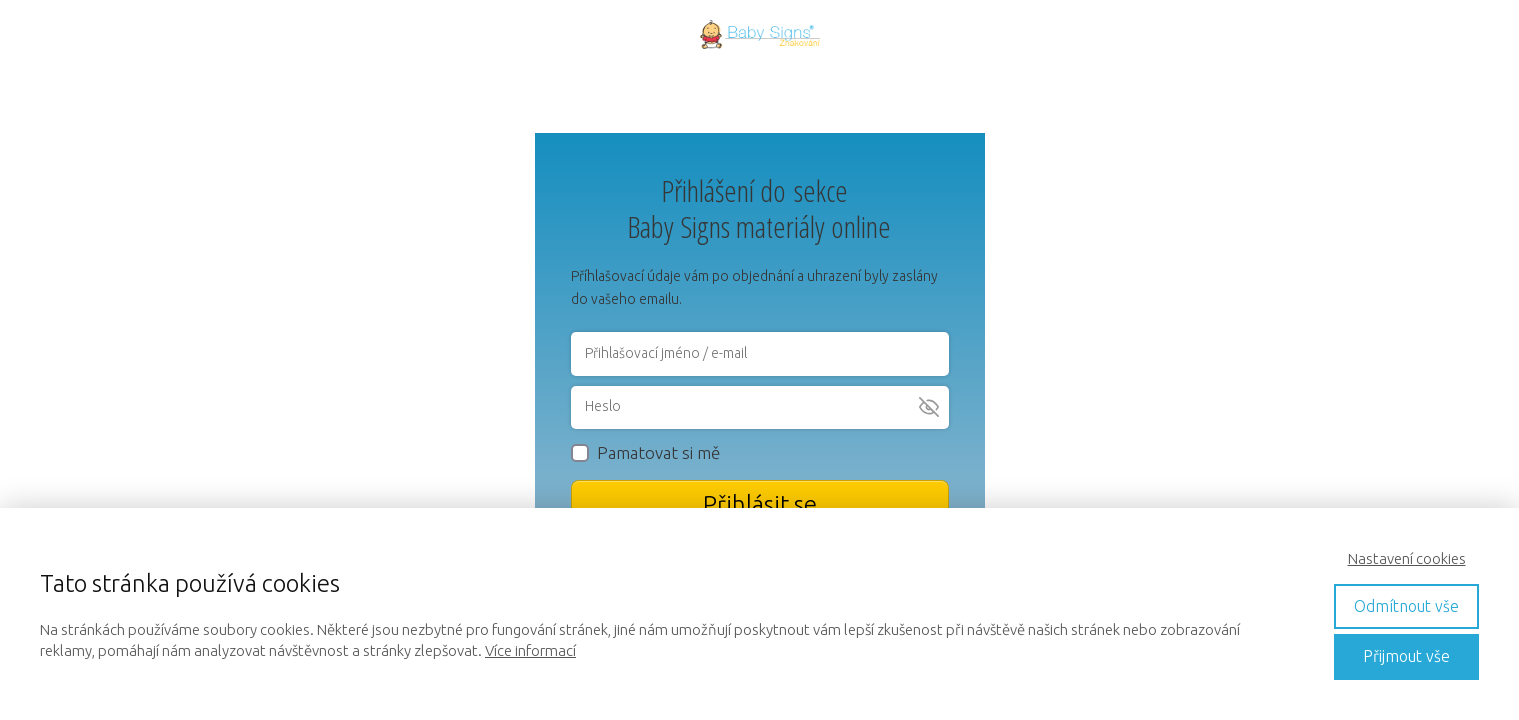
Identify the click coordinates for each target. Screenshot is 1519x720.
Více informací (530, 650)
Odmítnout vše (1406, 606)
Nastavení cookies (1407, 558)
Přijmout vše (1406, 656)
